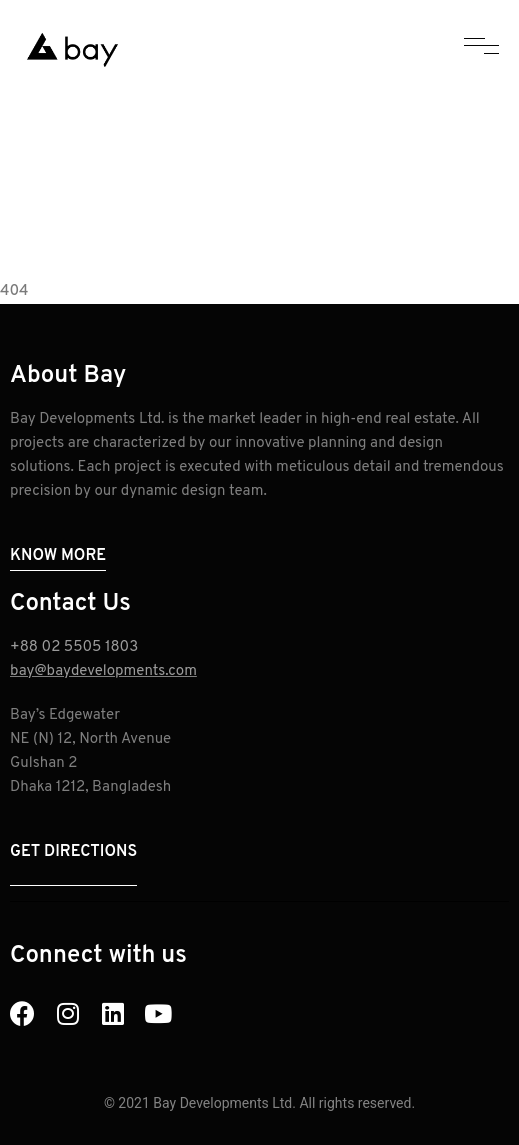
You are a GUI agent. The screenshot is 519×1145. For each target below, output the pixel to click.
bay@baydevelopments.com (103, 671)
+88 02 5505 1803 (74, 647)
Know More (58, 556)
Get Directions (73, 852)
